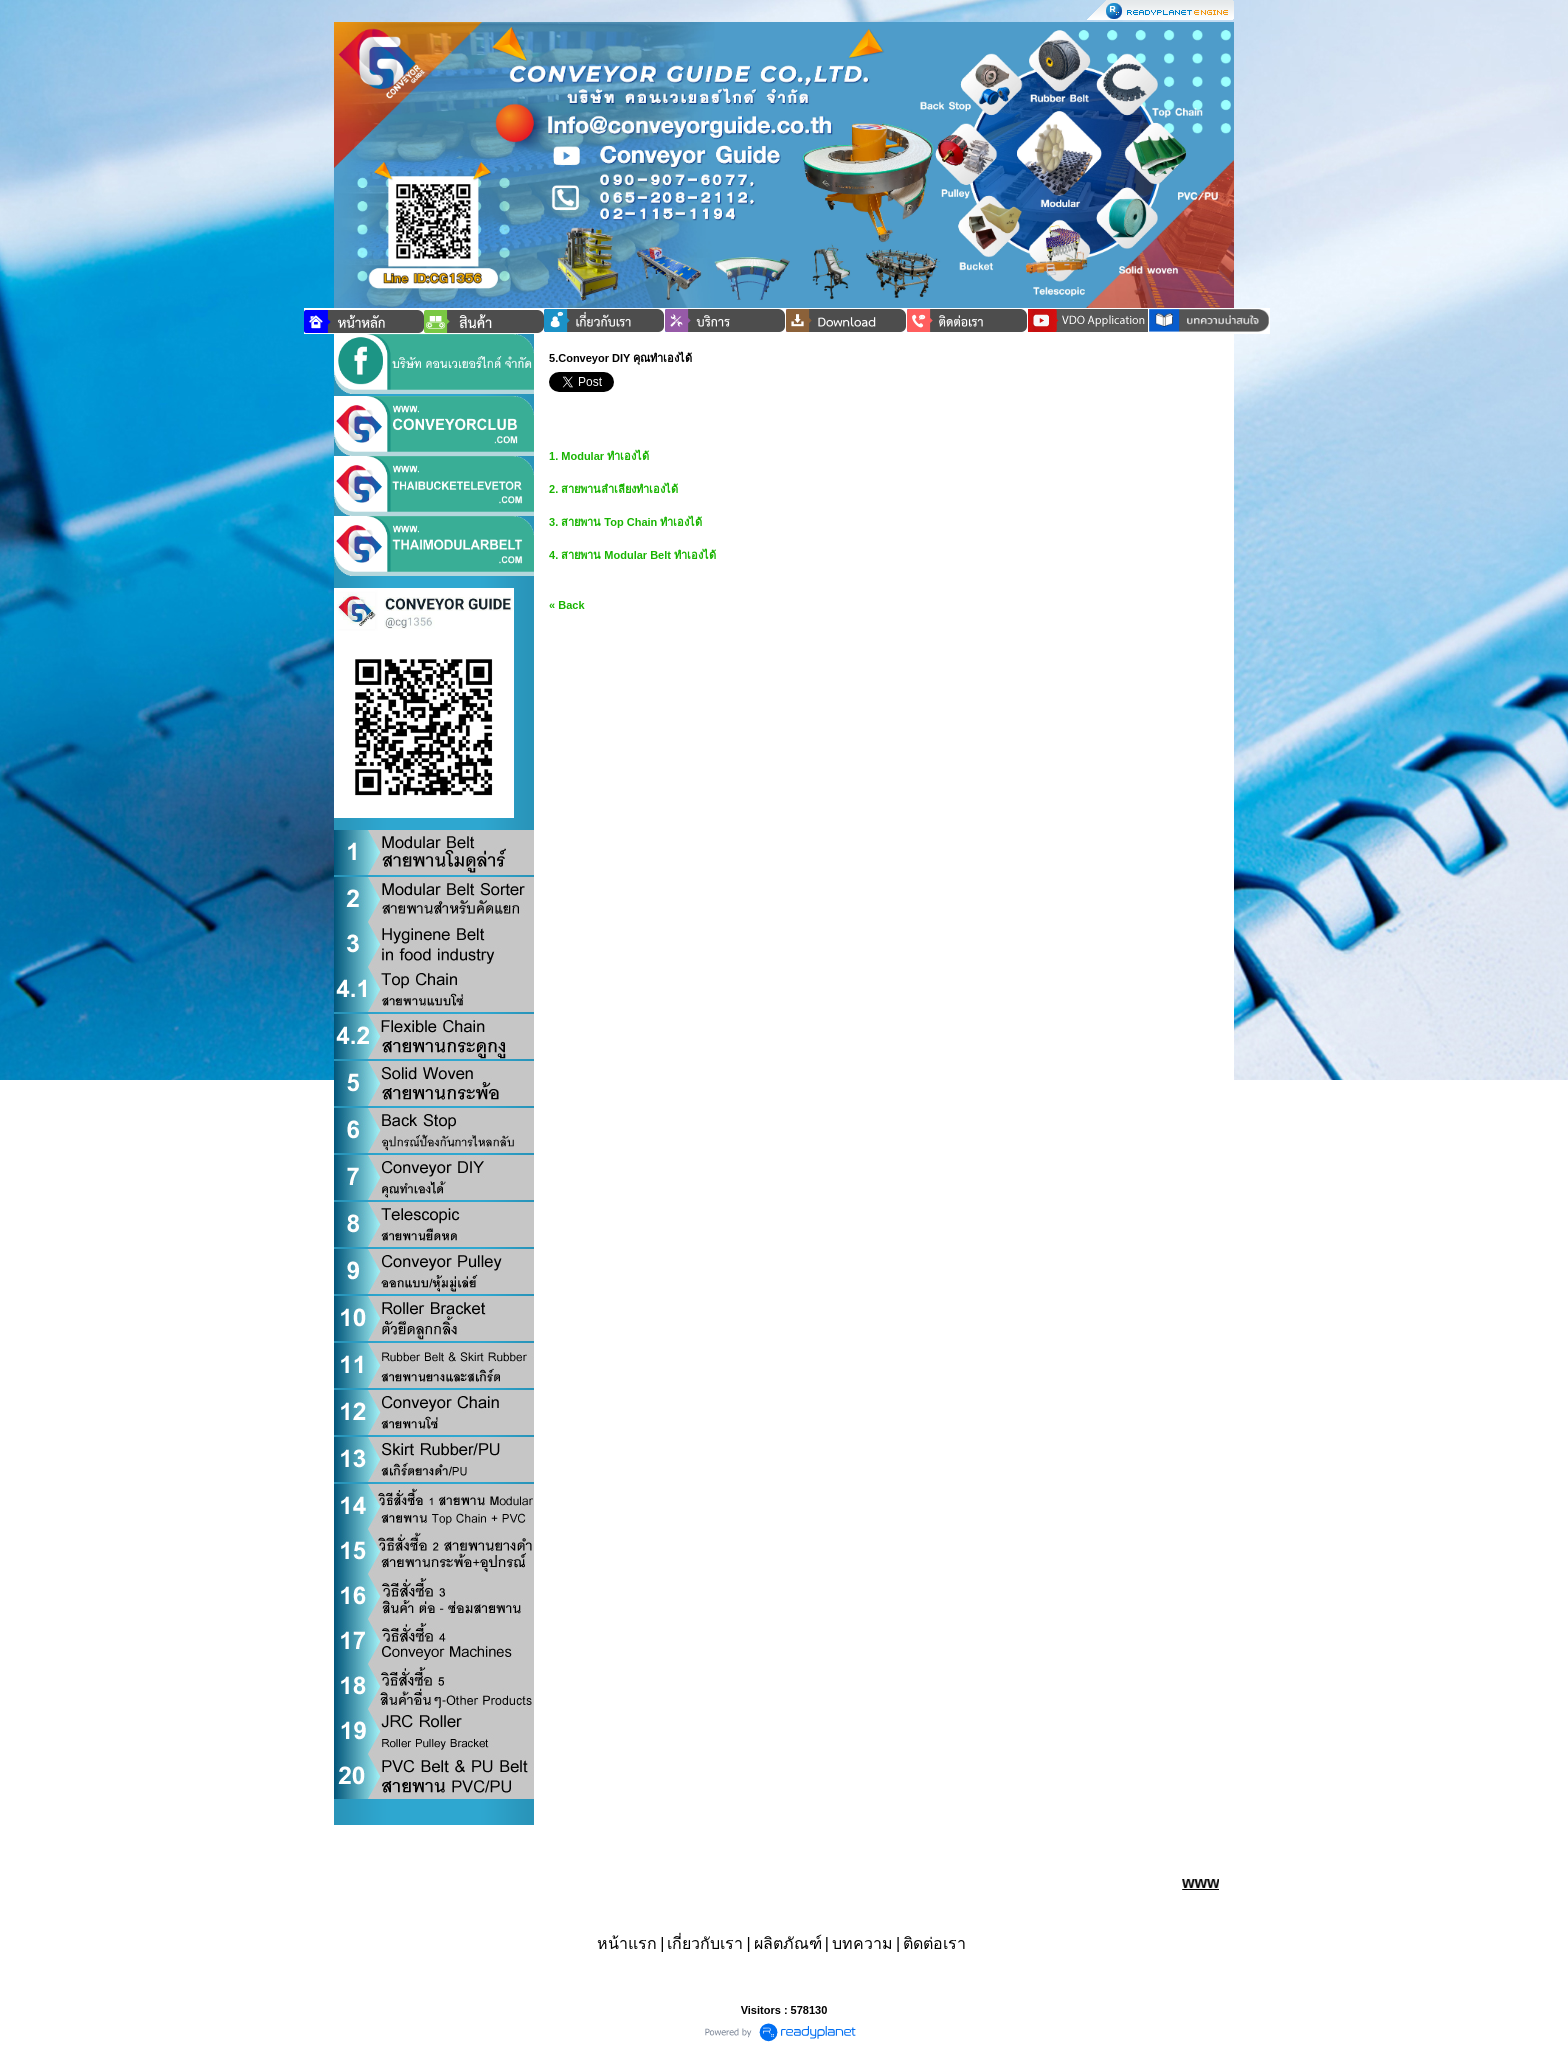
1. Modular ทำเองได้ (599, 456)
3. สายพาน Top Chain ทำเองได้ (625, 522)
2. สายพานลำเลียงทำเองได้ (613, 489)
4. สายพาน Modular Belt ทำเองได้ (632, 555)
